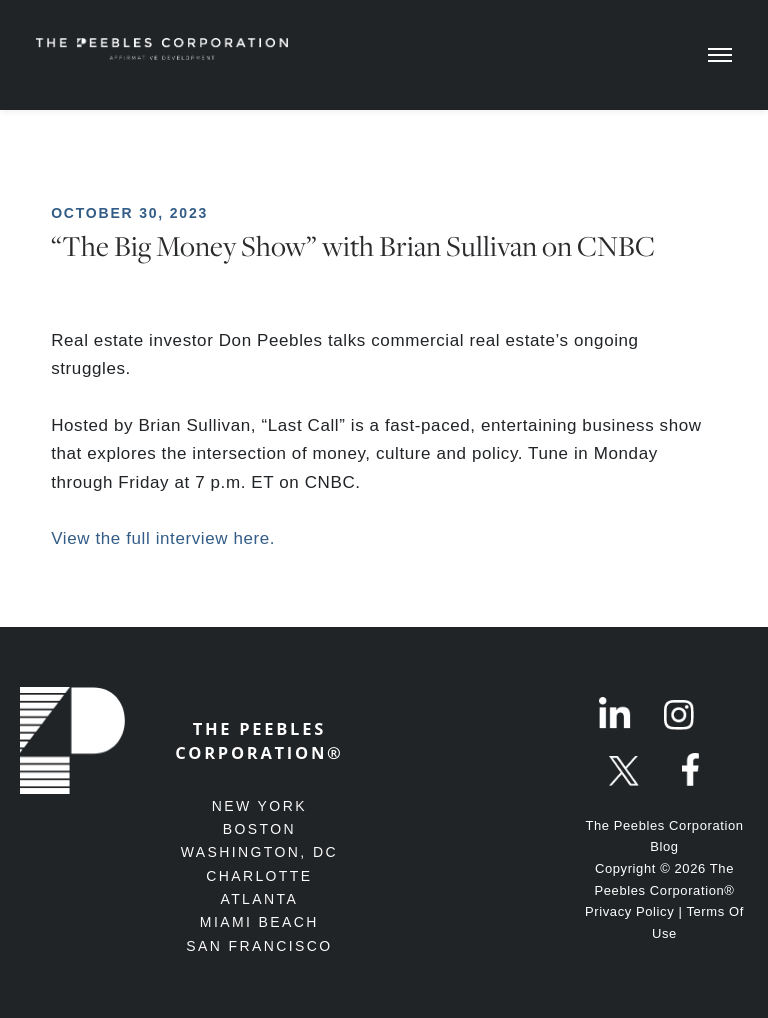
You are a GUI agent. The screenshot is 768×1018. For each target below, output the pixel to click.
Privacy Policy (629, 911)
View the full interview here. (163, 538)
